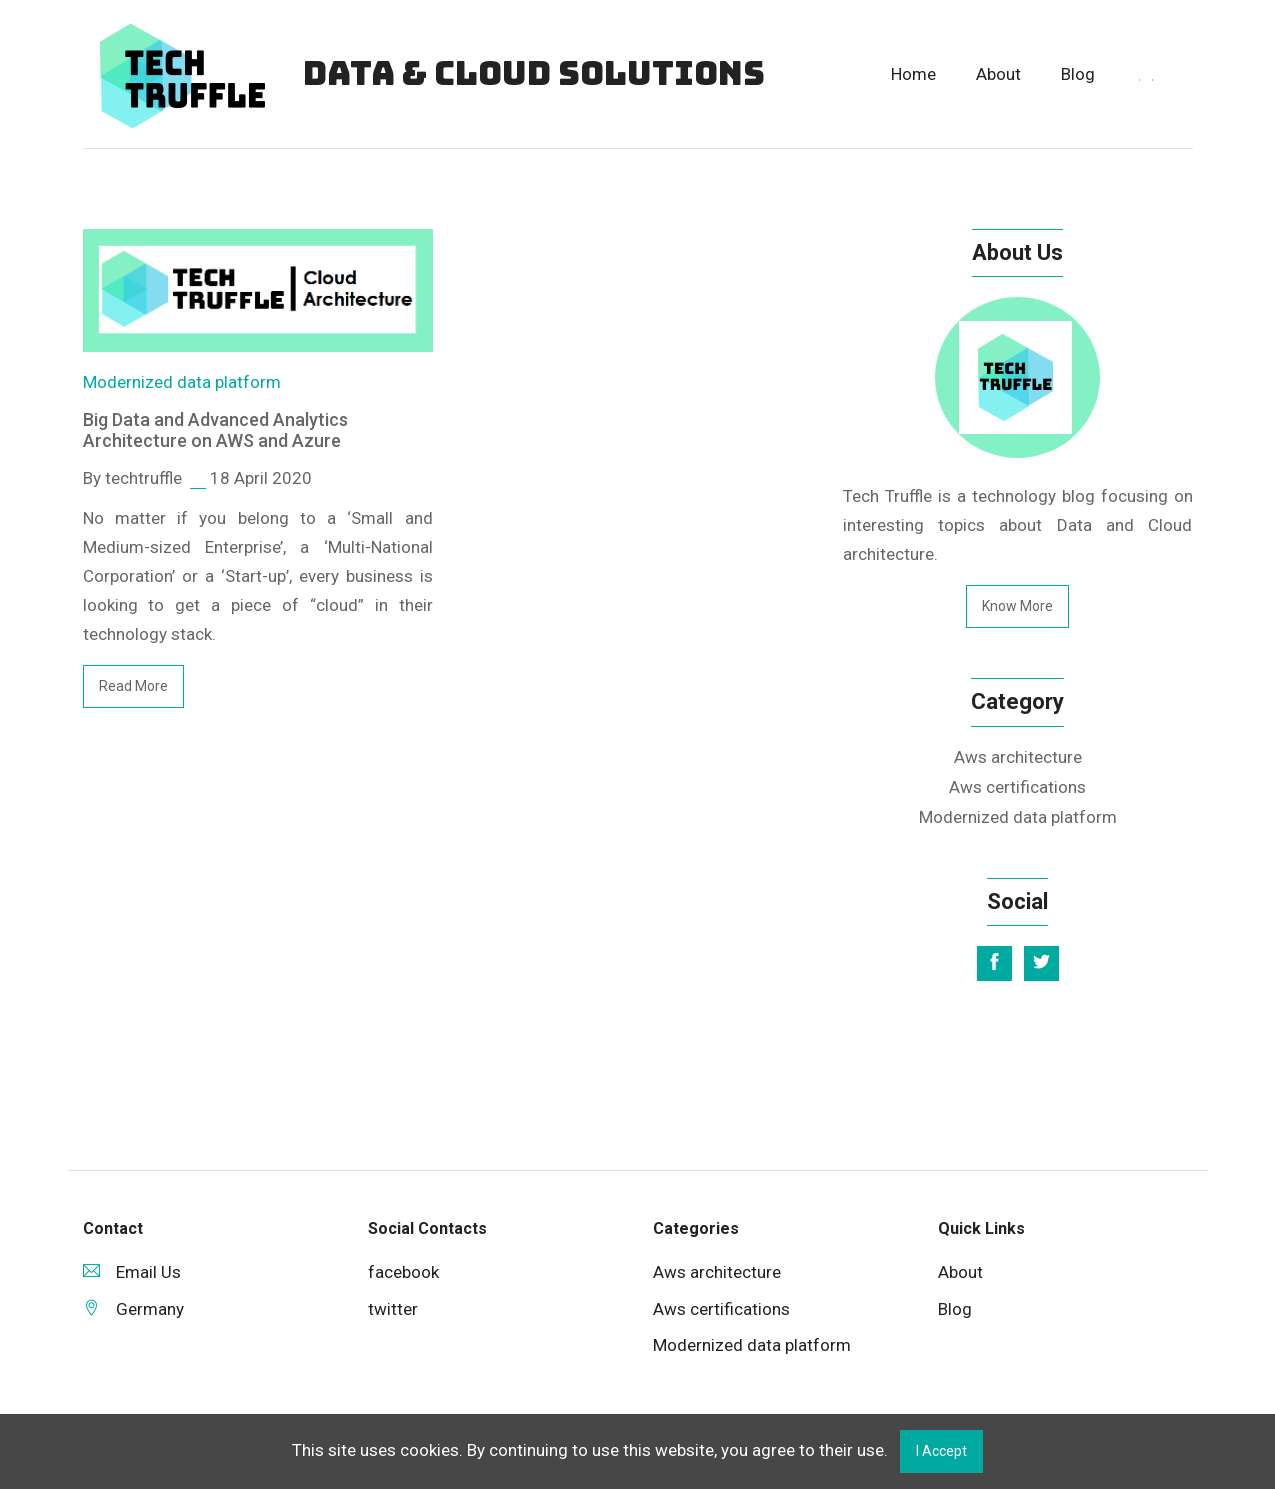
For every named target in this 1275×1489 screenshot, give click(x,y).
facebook (403, 1272)
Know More (1017, 606)
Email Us (132, 1272)
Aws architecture (1018, 757)
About (998, 74)
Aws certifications (1017, 787)
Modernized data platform (182, 382)
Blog (1078, 74)
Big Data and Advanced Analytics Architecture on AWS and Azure (215, 430)
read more (133, 686)
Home (913, 74)
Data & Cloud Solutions (534, 73)
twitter (393, 1309)
